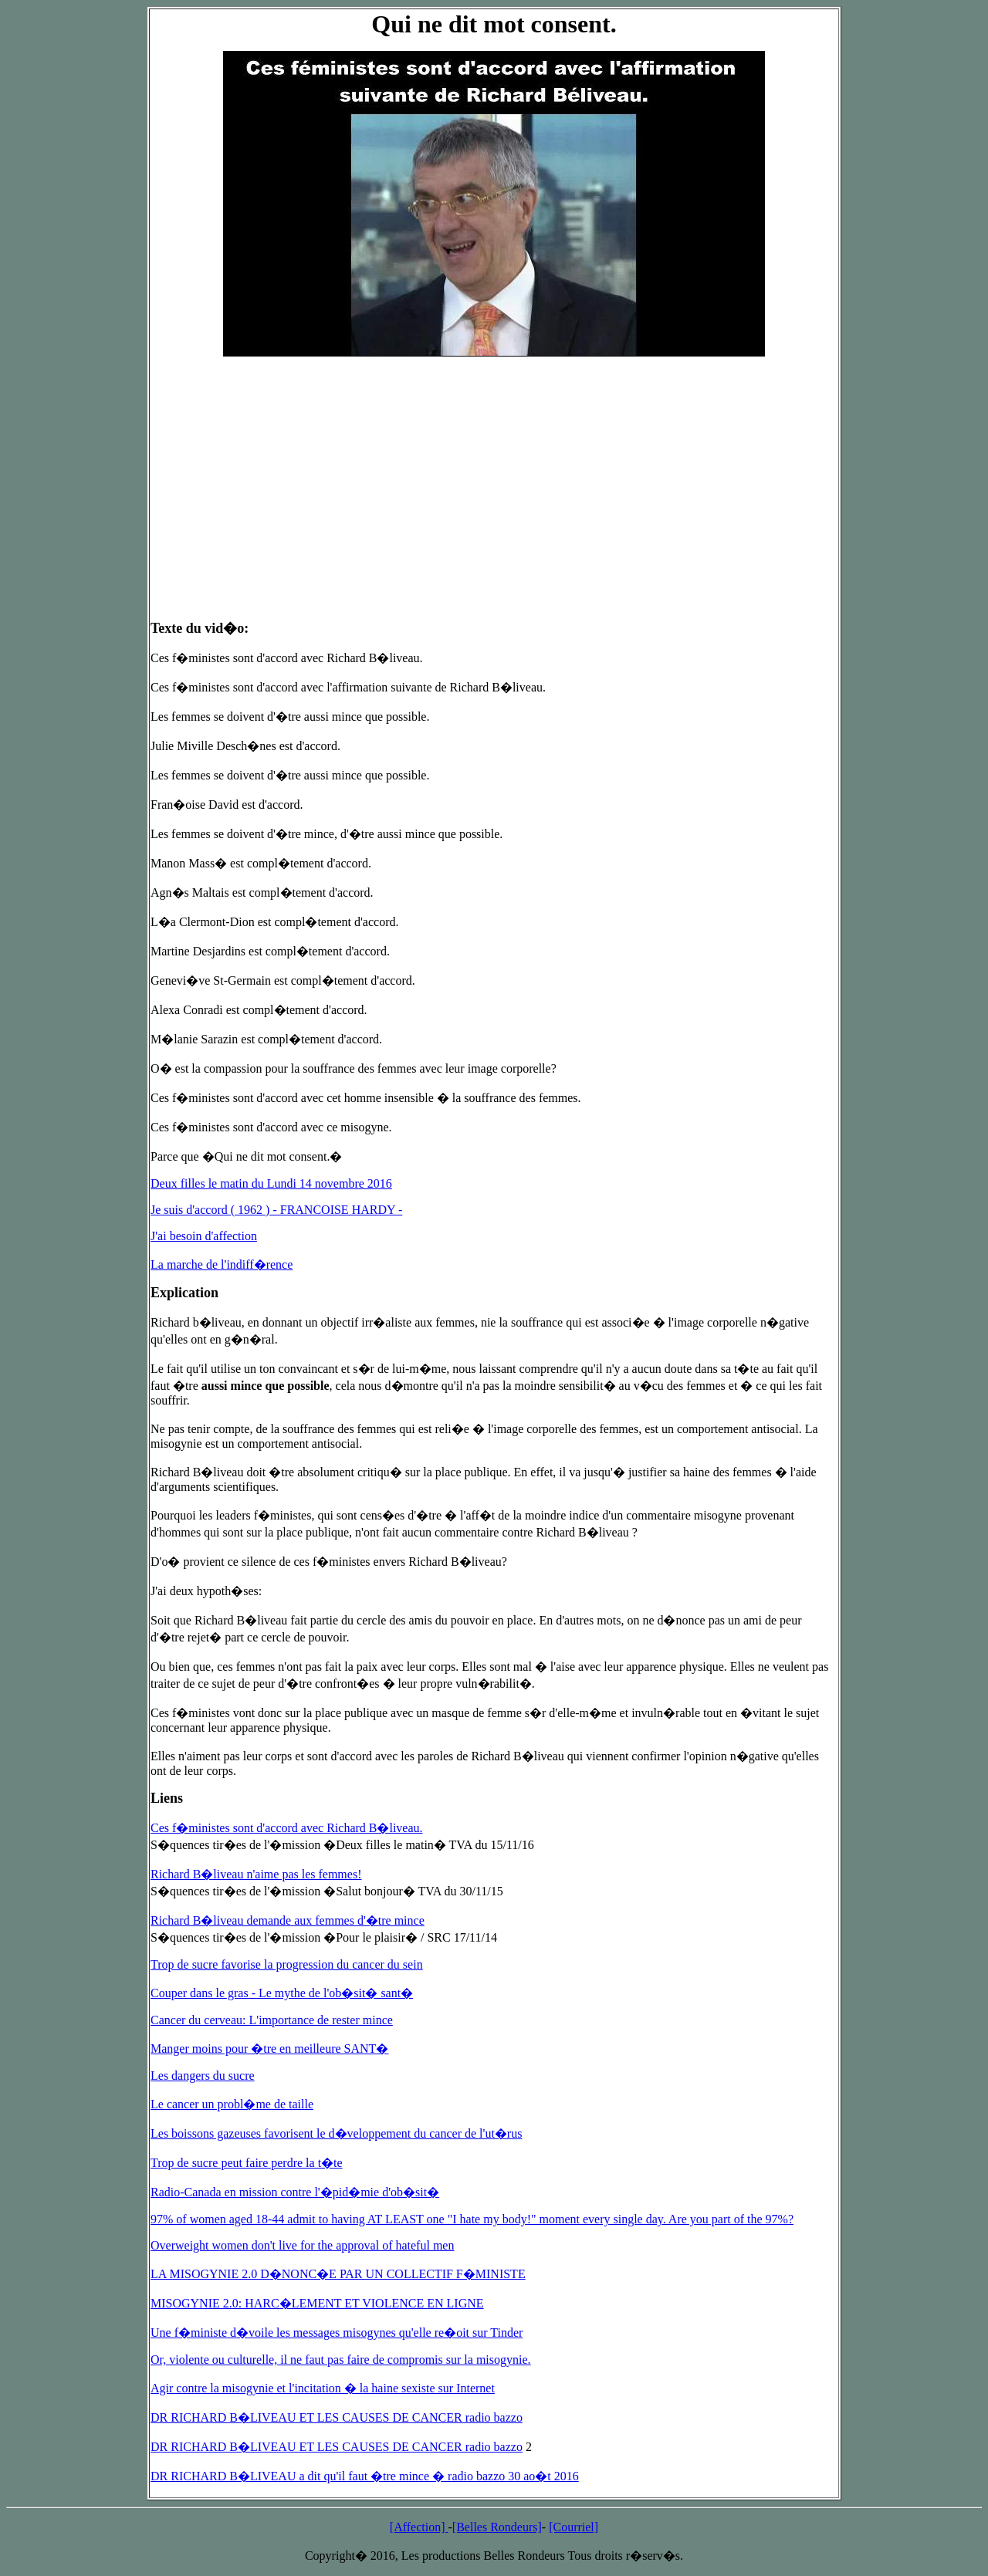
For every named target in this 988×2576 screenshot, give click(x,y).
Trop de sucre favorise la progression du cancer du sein (287, 1964)
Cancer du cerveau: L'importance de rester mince (272, 2020)
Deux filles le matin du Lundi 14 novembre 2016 (271, 1183)
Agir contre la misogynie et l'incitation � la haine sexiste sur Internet (323, 2388)
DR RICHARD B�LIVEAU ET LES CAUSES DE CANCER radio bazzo (337, 2417)
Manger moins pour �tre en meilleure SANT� (269, 2048)
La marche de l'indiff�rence (222, 1264)
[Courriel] (573, 2527)
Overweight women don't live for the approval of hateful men (302, 2245)
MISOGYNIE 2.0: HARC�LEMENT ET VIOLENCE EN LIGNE (317, 2303)
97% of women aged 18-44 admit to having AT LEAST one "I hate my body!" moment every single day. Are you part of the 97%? (472, 2219)
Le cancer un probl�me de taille (232, 2104)
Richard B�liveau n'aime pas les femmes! (256, 1874)
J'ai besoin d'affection (204, 1235)
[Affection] (419, 2527)
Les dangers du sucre (203, 2075)
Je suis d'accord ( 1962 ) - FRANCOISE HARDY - (276, 1209)
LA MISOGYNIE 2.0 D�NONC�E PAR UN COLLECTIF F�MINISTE (338, 2273)
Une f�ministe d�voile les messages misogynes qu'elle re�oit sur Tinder (337, 2332)
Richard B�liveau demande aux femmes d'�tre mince (288, 1920)
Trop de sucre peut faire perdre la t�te (247, 2162)
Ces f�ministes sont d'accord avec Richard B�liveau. (287, 1827)
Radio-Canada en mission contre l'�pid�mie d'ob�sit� (295, 2192)
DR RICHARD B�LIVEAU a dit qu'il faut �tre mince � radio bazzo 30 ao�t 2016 (365, 2476)
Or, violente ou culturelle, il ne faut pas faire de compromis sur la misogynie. (341, 2359)
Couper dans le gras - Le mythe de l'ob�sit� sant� (282, 1993)
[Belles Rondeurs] (497, 2527)
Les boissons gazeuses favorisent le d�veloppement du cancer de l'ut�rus (336, 2133)
